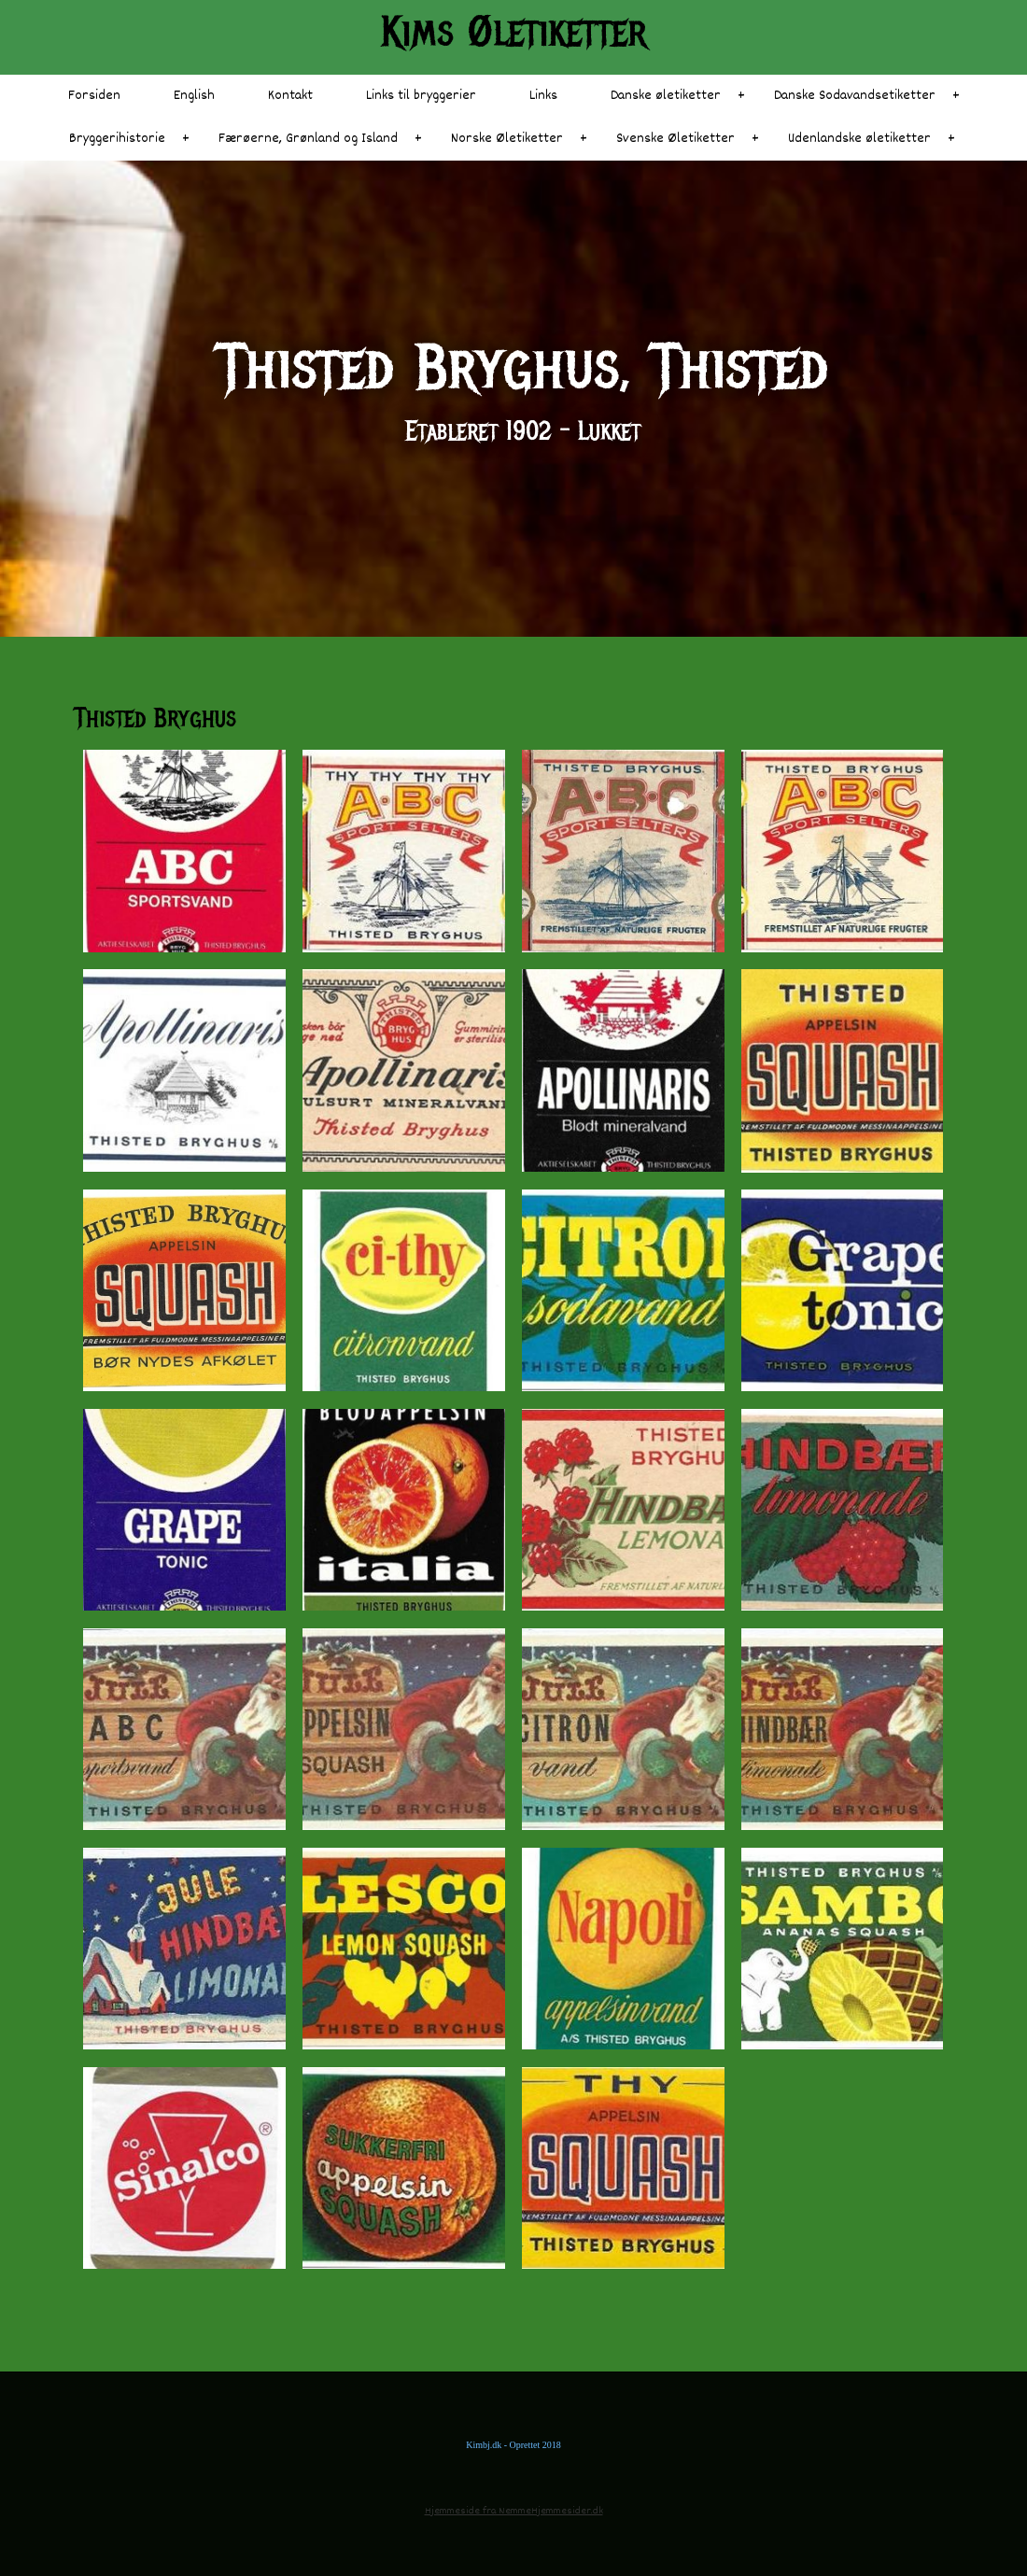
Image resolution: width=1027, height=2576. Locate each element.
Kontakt (290, 95)
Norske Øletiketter (507, 138)
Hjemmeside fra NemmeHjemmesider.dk (514, 2511)
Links (543, 95)
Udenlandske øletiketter (859, 138)
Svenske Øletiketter (675, 138)
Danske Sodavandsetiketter (855, 95)
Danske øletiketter (666, 95)
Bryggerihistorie (117, 138)
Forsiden (94, 95)
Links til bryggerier (421, 95)
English (194, 95)
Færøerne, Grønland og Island (308, 138)
